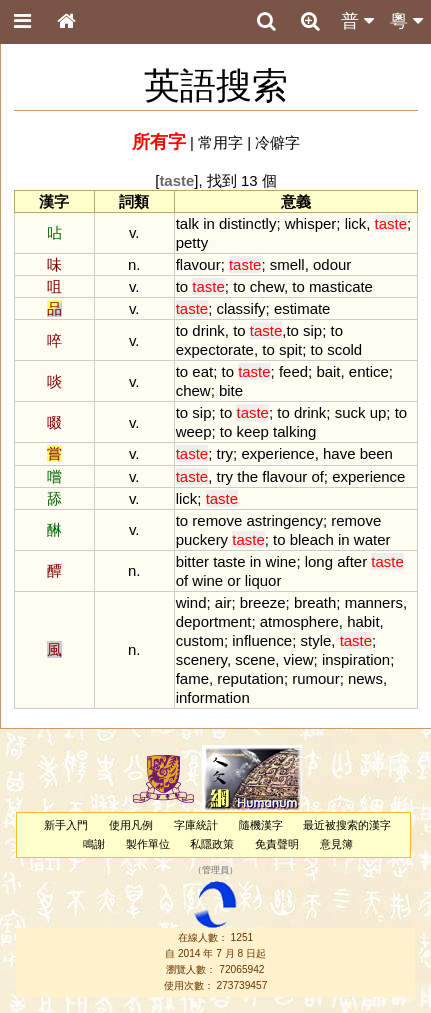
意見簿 (336, 844)
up (378, 412)
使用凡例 (131, 825)
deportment (214, 621)
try (224, 453)
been (376, 453)
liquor (263, 580)
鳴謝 (94, 844)
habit (363, 621)
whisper (311, 223)
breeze (263, 602)
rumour (315, 678)
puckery (202, 539)
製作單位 (148, 844)
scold (344, 349)
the (247, 476)
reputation (250, 678)
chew (267, 286)
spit (290, 349)
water (372, 539)
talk (187, 223)
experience (277, 453)
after (352, 561)
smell (287, 264)
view (299, 659)
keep (252, 431)
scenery (201, 659)
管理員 (215, 871)
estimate (302, 308)
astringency (284, 520)
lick (356, 223)
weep (194, 431)
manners (374, 602)
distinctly (247, 223)
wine (281, 561)
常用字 (220, 142)
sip (312, 330)
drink (208, 330)
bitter (192, 561)
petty (192, 242)
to (182, 286)
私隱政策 (212, 844)
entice (369, 371)
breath (315, 602)
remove (217, 520)
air (223, 602)
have (339, 453)
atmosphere (299, 621)
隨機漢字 (261, 825)
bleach (312, 539)
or (233, 580)
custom (200, 640)
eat (202, 371)
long (319, 561)
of (317, 476)
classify (240, 308)
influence (262, 640)
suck (350, 412)
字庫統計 (196, 825)
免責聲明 (277, 844)
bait (328, 371)
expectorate (215, 349)
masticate (341, 286)
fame (192, 678)
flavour (198, 264)
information (213, 697)
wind (191, 602)
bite (231, 390)
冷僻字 (277, 142)
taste (229, 561)
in (209, 223)
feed (293, 371)
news (365, 678)
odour (332, 264)
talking (294, 431)
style (316, 640)
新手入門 (66, 825)
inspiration (356, 659)
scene (255, 659)
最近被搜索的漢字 (347, 825)
